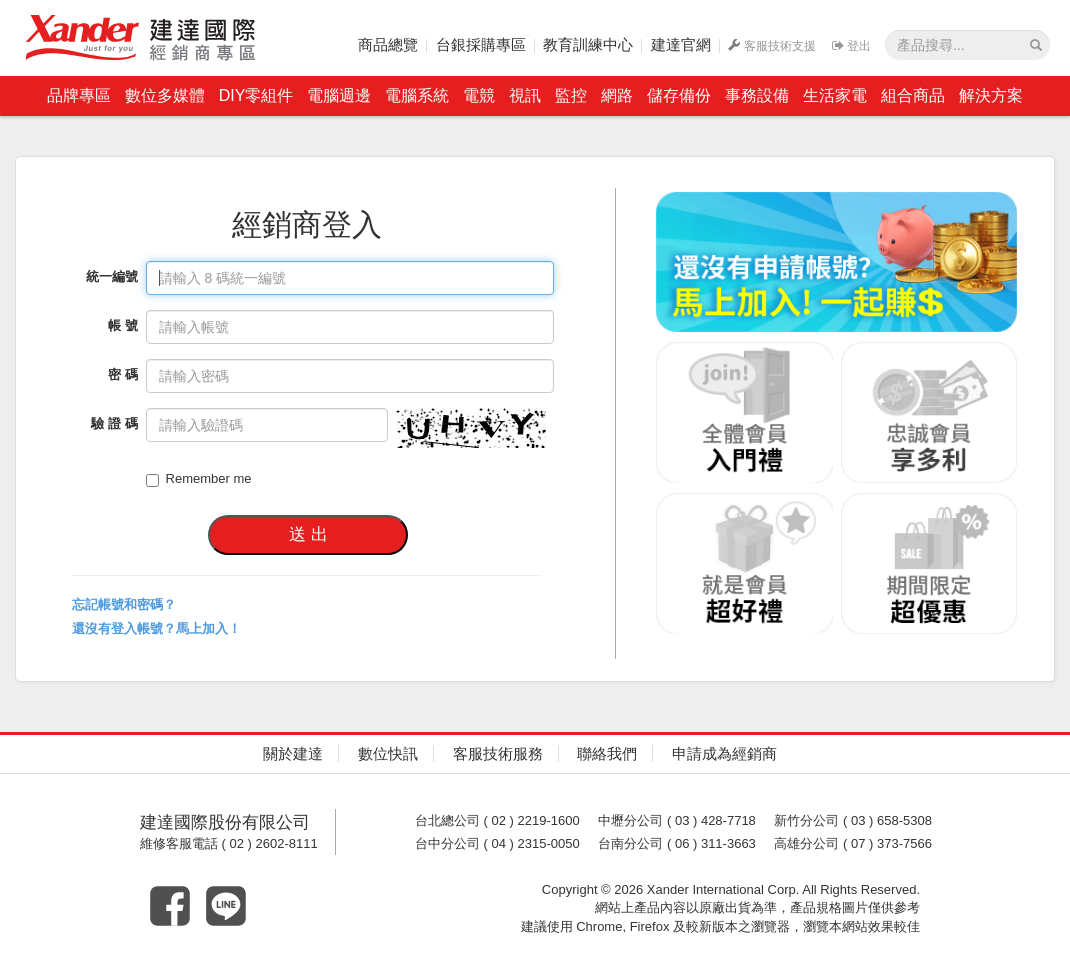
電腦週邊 (339, 95)
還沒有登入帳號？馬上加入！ (156, 628)
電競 (479, 95)
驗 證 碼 (114, 423)
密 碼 (123, 374)
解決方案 (991, 95)
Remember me (199, 479)
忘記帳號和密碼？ (124, 604)
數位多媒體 (165, 95)
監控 (571, 95)
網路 (617, 95)
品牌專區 (79, 95)
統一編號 (112, 276)
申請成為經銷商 (724, 753)
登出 (851, 46)
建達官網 (681, 44)
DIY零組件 (256, 95)
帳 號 (123, 325)
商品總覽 (388, 44)
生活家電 (835, 95)
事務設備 (757, 95)
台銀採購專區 (481, 44)
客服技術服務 (498, 753)
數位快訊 (388, 753)
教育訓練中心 (588, 44)
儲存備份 (679, 95)
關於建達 (293, 753)
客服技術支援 (772, 46)
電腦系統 (417, 95)
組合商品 (913, 95)
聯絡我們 (607, 753)
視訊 (525, 95)
